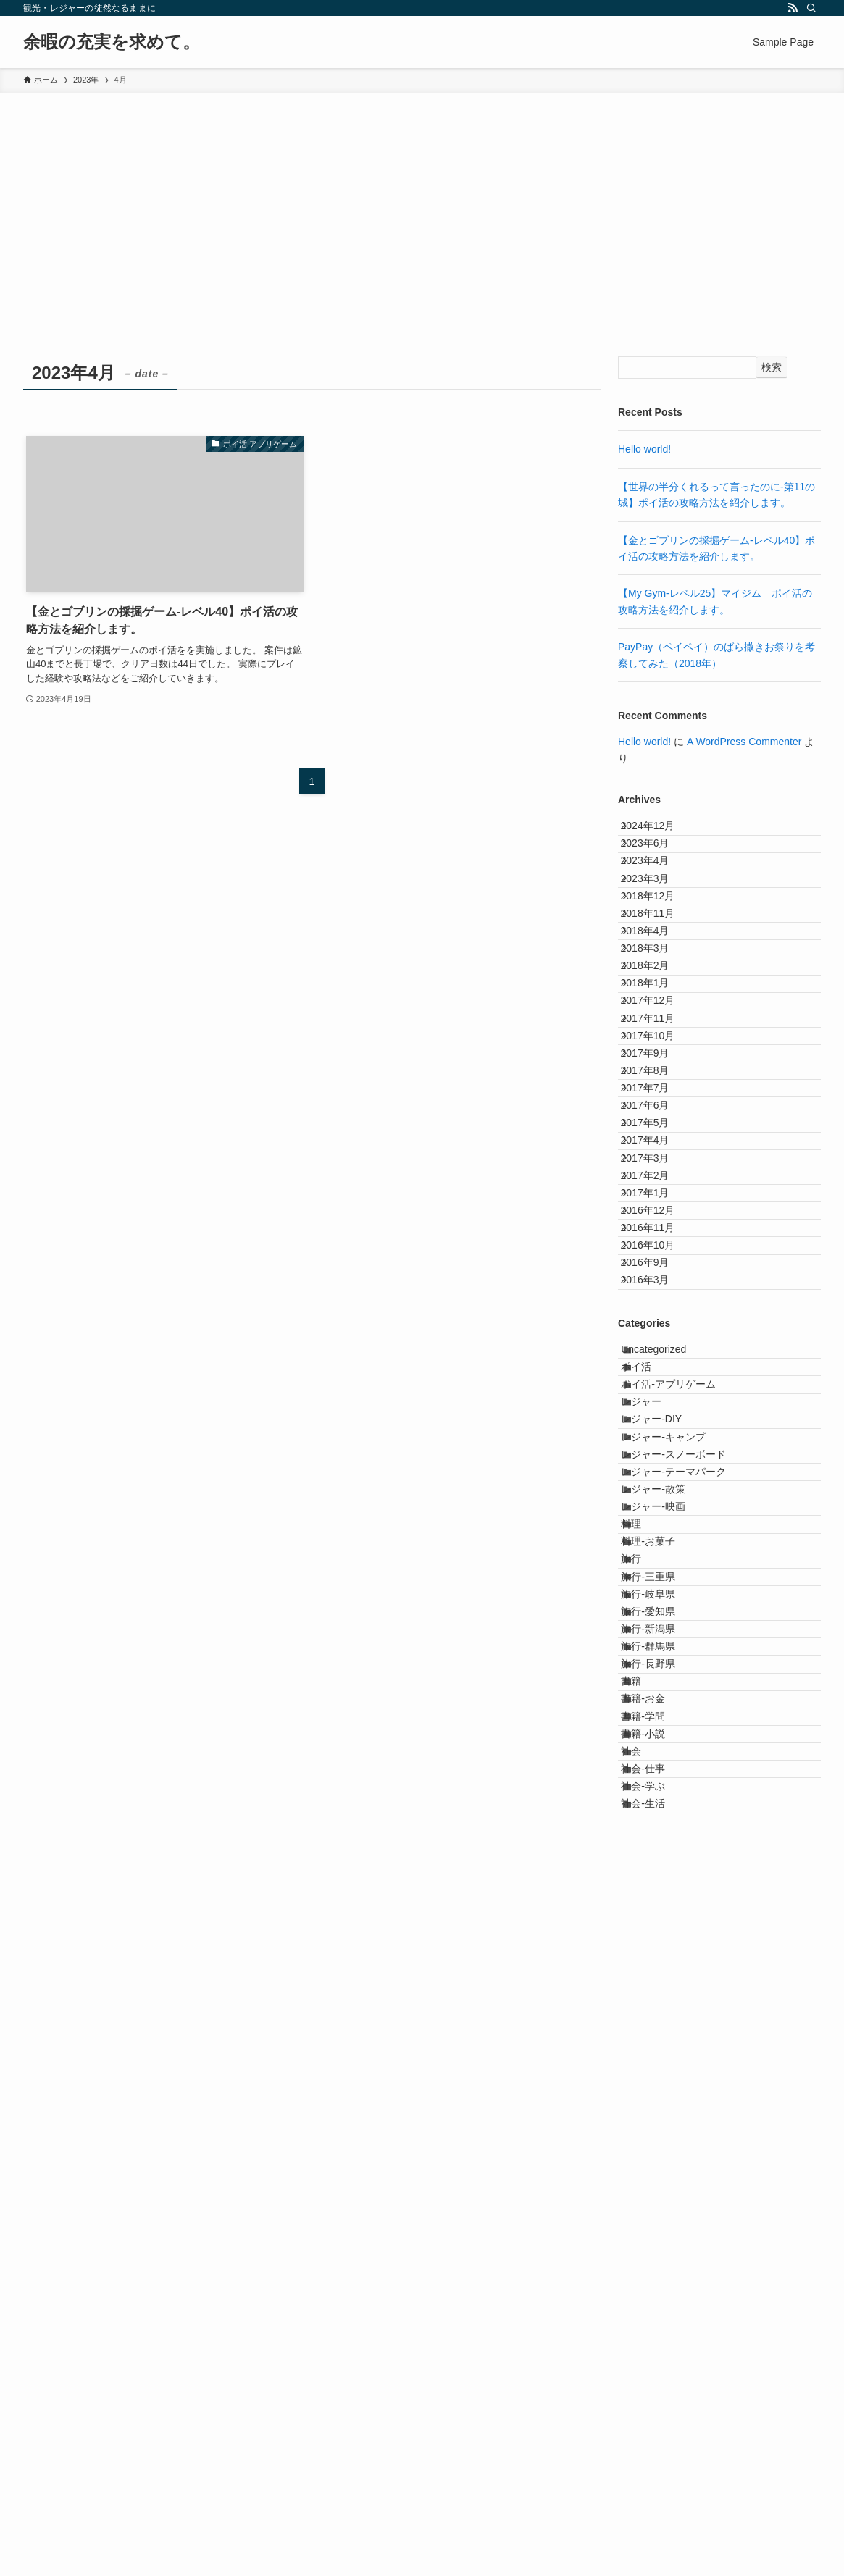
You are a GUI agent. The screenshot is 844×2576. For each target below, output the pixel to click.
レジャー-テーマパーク (688, 1908)
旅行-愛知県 (663, 2149)
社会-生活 (658, 2480)
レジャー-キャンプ (678, 1847)
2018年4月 (657, 1013)
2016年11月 (660, 1525)
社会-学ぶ (658, 2450)
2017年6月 (657, 1314)
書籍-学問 (658, 2330)
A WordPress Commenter (744, 741)
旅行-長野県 (663, 2239)
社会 (646, 2390)
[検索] (811, 8)
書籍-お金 (658, 2299)
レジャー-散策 (668, 1938)
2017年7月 (657, 1284)
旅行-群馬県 (663, 2209)
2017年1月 (657, 1464)
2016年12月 (660, 1495)
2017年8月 (657, 1253)
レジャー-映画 (668, 1968)
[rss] (792, 8)
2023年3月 (657, 922)
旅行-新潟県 (663, 2179)
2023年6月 (657, 862)
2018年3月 (657, 1043)
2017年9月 (657, 1224)
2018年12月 (660, 952)
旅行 (646, 2059)
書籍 (646, 2269)
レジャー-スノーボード (688, 1878)
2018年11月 (660, 983)
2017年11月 (660, 1163)
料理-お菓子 (663, 2028)
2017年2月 (657, 1434)
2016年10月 (660, 1555)
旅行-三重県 (663, 2088)
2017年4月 (657, 1374)
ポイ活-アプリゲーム (683, 1757)
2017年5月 (657, 1344)
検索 (771, 367)
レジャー (656, 1787)
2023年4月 (657, 892)
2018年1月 (657, 1103)
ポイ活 (651, 1727)
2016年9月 (657, 1585)
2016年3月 (657, 1615)
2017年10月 (660, 1193)
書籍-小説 (658, 2359)
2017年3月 (657, 1404)
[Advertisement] (422, 201)
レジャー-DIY (666, 1818)
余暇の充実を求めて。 (111, 42)
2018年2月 (657, 1073)
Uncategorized (668, 1697)
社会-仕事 (658, 2420)
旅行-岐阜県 (663, 2119)
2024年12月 (660, 832)
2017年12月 (660, 1133)
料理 (646, 1998)
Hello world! (644, 449)
